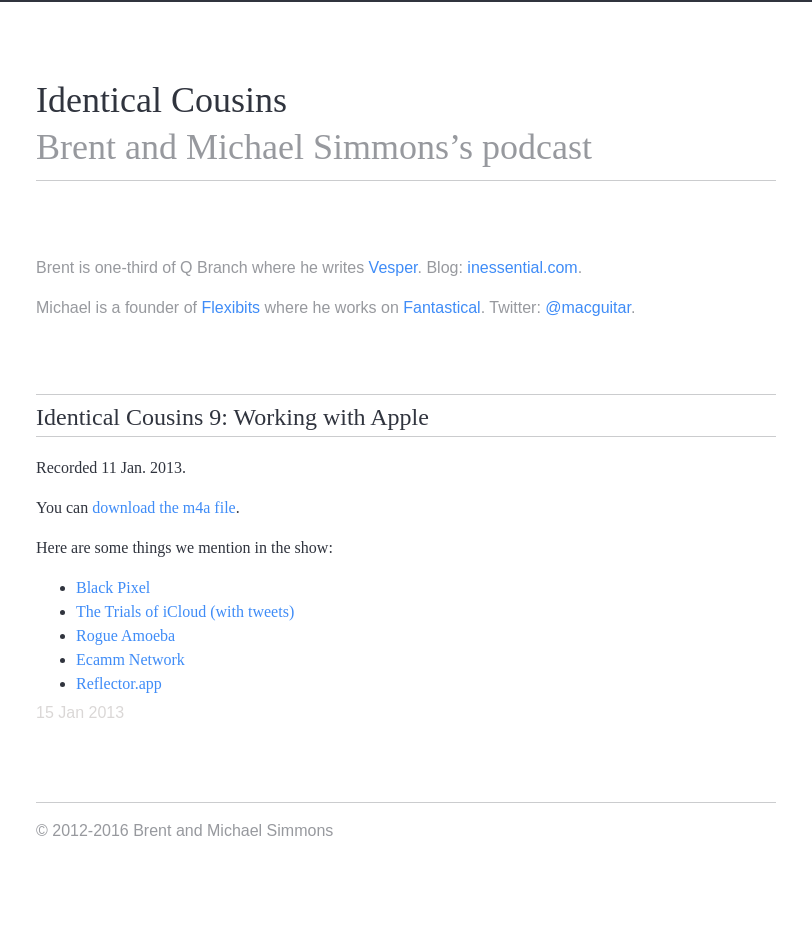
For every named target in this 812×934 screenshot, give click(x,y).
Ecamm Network (130, 659)
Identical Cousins (161, 100)
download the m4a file (164, 507)
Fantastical (441, 307)
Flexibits (230, 307)
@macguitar (588, 307)
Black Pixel (113, 587)
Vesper (393, 267)
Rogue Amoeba (125, 635)
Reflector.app (119, 683)
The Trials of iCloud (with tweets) (185, 611)
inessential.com (522, 267)
